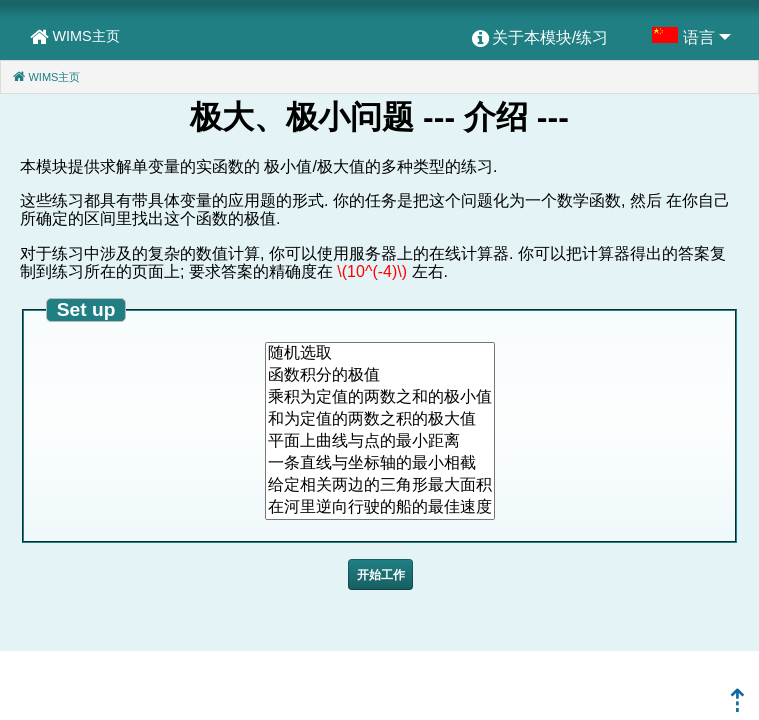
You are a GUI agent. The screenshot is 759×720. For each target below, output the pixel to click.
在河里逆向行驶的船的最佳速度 (380, 508)
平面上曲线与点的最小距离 (380, 442)
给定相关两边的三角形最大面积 (380, 486)
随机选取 (380, 354)
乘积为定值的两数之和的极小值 (380, 398)
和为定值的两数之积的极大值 (380, 420)
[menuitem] (540, 39)
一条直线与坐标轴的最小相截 (380, 464)
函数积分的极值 (380, 376)
